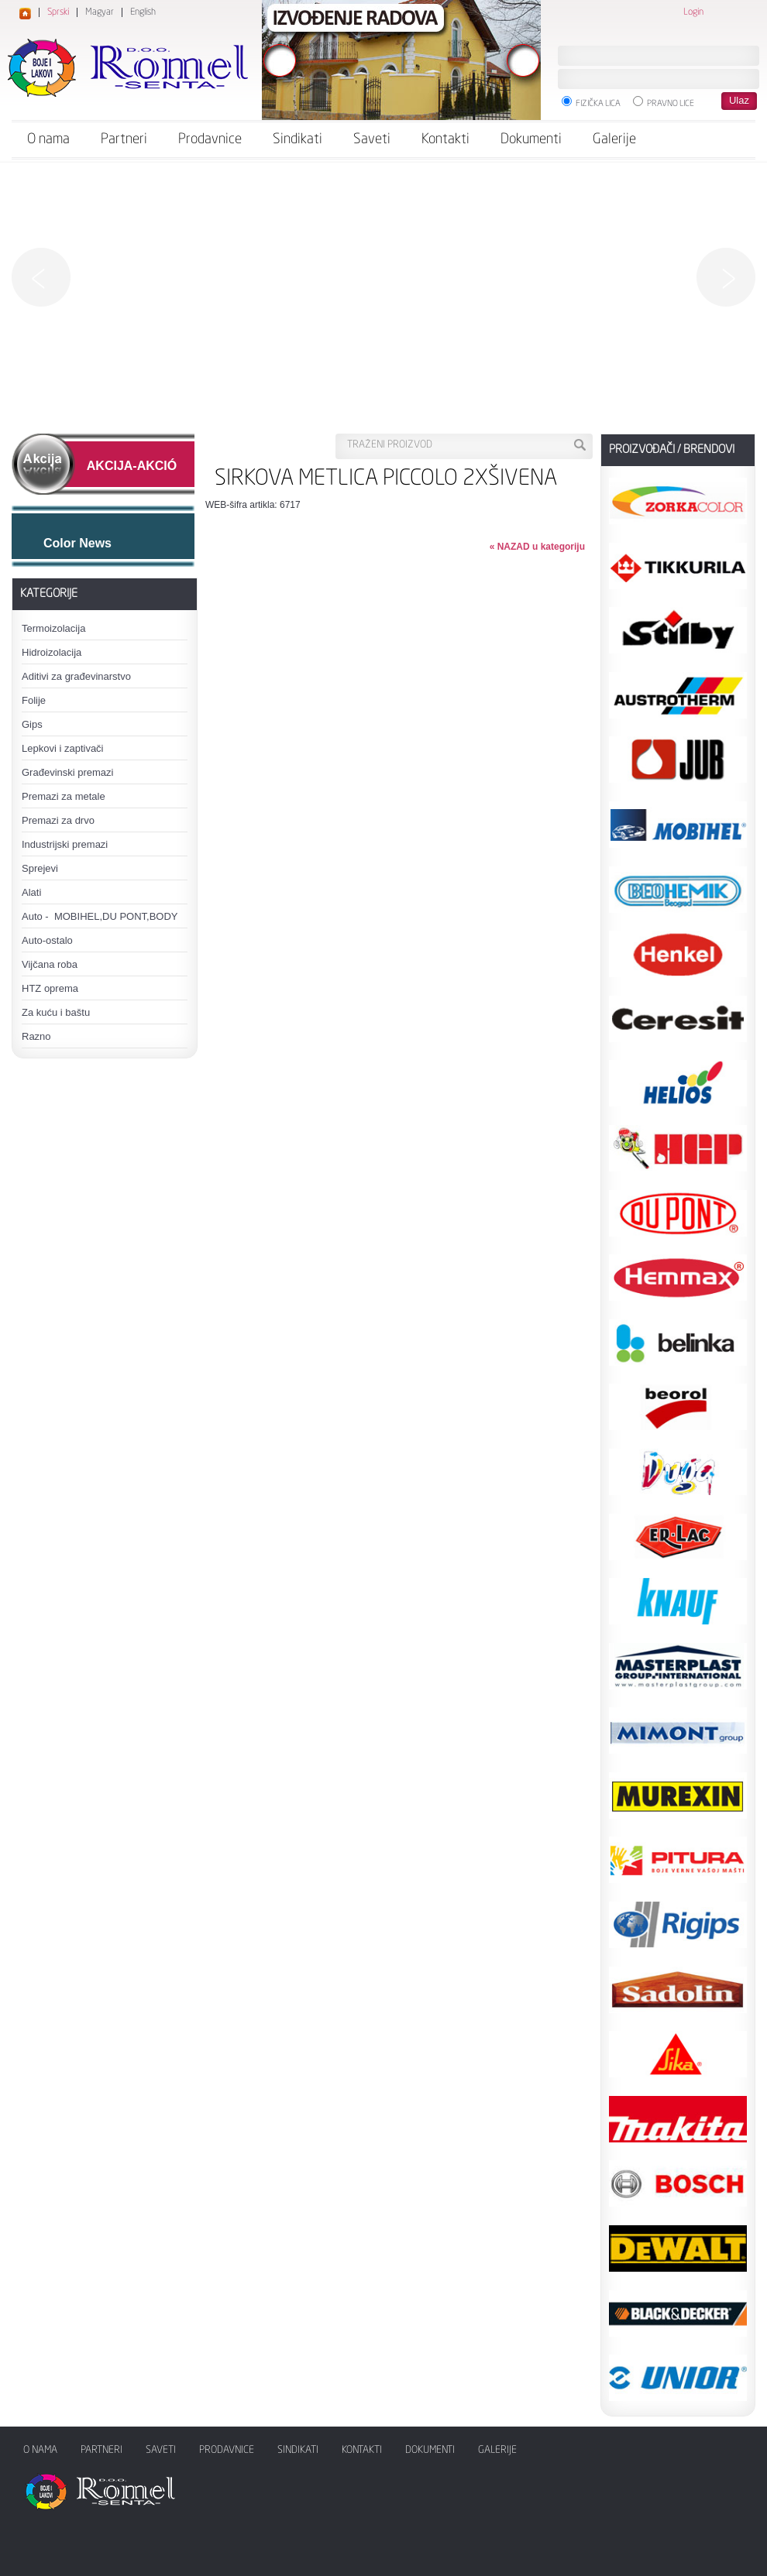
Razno (36, 1036)
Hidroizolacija (51, 652)
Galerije (614, 138)
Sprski (58, 12)
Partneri (124, 138)
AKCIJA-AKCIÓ (132, 465)
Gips (32, 724)
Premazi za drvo (58, 820)
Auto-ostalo (47, 940)
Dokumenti (531, 138)
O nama (48, 138)
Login (693, 12)
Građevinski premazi (68, 772)
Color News (77, 543)
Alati (31, 892)
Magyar (99, 12)
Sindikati (297, 138)
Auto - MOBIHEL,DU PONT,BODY (100, 916)
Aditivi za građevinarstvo (76, 676)
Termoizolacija (53, 628)
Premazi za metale (63, 796)
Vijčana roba (49, 964)
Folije (34, 700)
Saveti (371, 138)
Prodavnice (210, 138)
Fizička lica (591, 102)
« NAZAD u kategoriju (537, 546)
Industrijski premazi (65, 844)
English (143, 12)
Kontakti (445, 138)
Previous (41, 277)
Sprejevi (40, 868)
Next (725, 277)
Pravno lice (663, 102)
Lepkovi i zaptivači (63, 748)
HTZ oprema (50, 988)
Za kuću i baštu (56, 1012)
